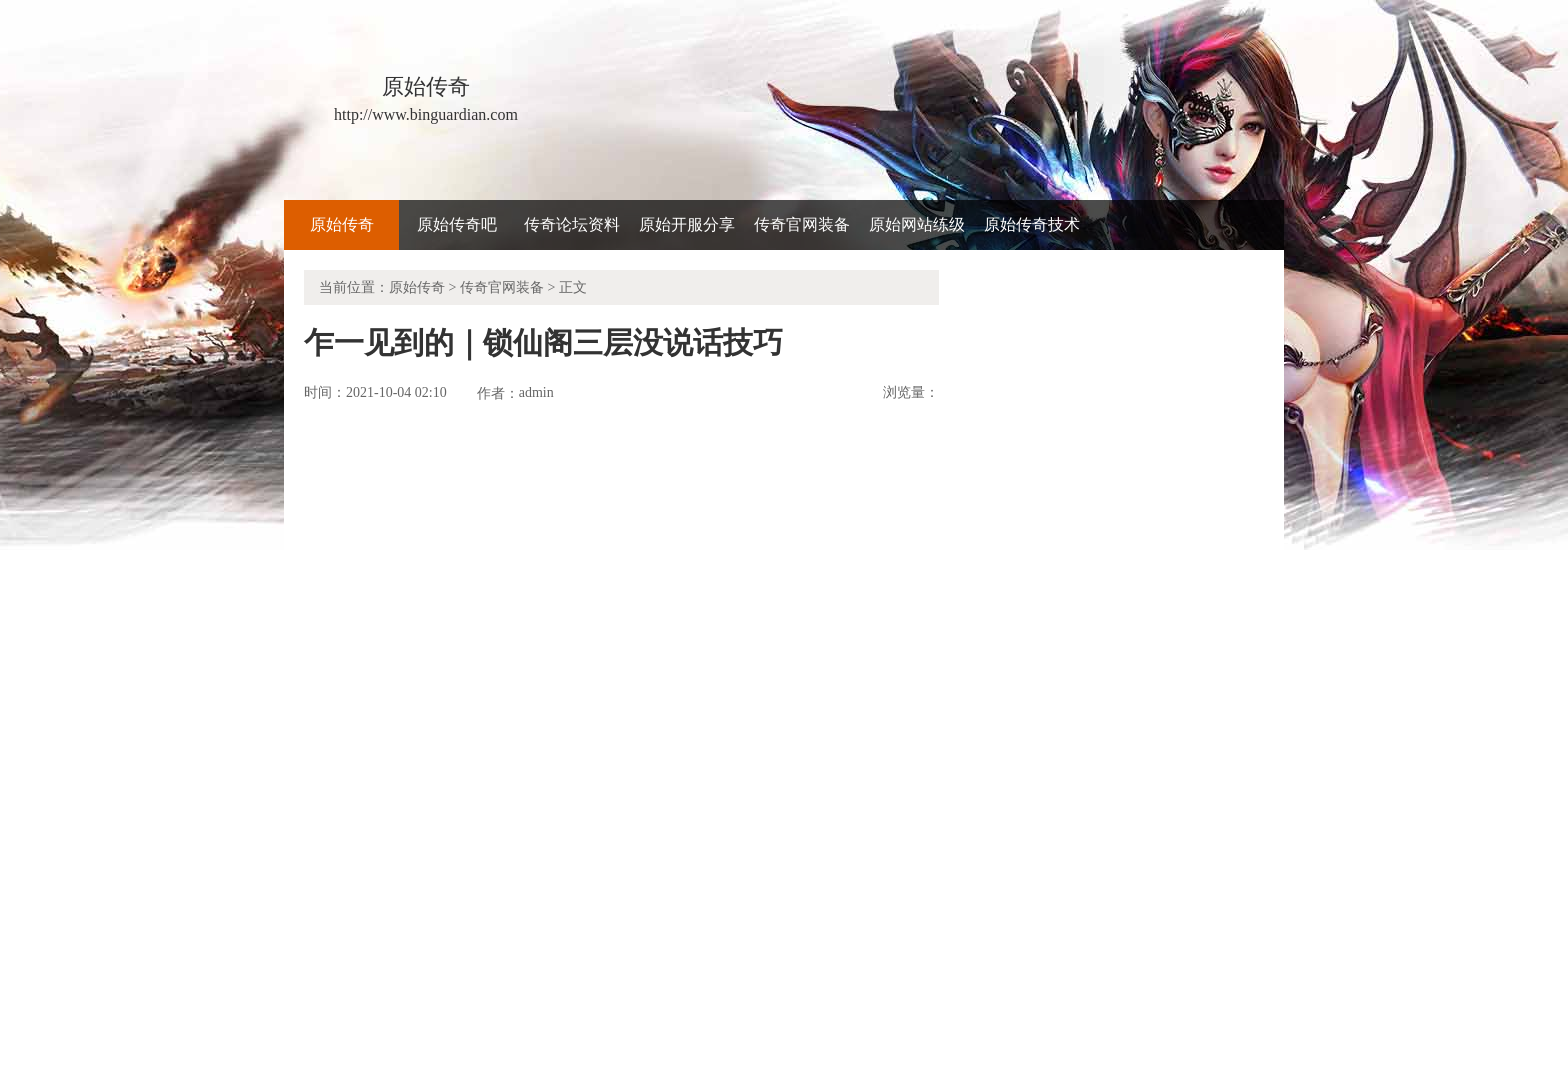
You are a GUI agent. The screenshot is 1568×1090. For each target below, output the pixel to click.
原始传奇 (342, 224)
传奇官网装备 (802, 224)
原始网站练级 (917, 224)
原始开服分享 (687, 224)
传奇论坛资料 (572, 224)
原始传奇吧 (457, 224)
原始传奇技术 (1032, 224)
